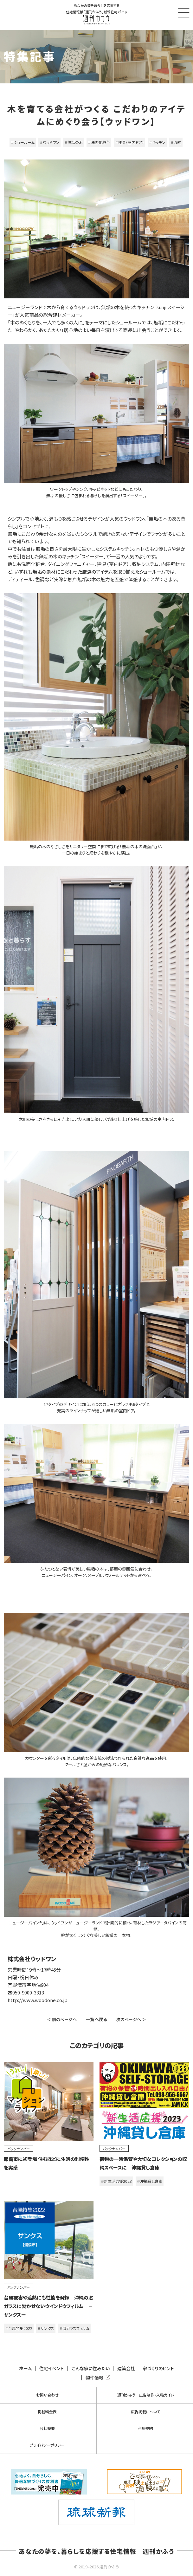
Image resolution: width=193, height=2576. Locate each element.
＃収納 (175, 142)
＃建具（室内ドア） (129, 142)
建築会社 (126, 2368)
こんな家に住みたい (91, 2368)
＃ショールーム (23, 142)
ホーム (25, 2368)
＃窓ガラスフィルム (74, 2328)
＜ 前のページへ (62, 2019)
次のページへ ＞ (131, 2019)
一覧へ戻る (96, 2019)
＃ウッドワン (49, 142)
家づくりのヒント (158, 2368)
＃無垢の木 (73, 142)
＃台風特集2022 (18, 2328)
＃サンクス (45, 2328)
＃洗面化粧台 (99, 142)
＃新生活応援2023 (116, 2181)
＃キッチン (157, 142)
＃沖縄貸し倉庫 (149, 2181)
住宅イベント (51, 2368)
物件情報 (97, 2377)
